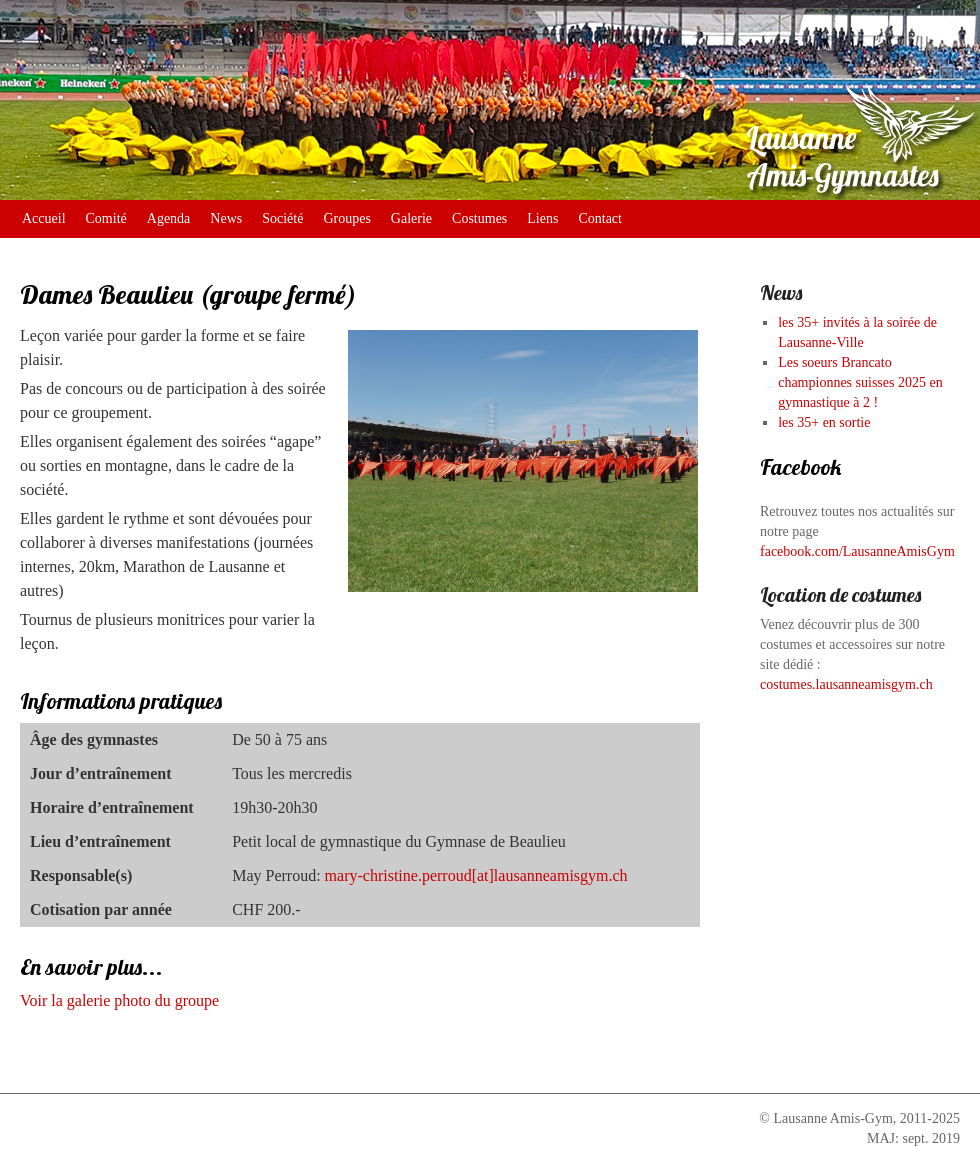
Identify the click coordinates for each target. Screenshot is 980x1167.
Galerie (411, 218)
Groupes (346, 218)
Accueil (44, 218)
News (226, 218)
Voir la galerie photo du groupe (119, 1000)
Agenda (169, 218)
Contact (600, 218)
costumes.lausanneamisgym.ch (846, 684)
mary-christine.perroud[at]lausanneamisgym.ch (476, 875)
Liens (542, 218)
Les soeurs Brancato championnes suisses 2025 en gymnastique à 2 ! (860, 382)
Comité (106, 218)
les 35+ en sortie (824, 422)
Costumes (479, 218)
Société (282, 218)
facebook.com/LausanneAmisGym (857, 551)
